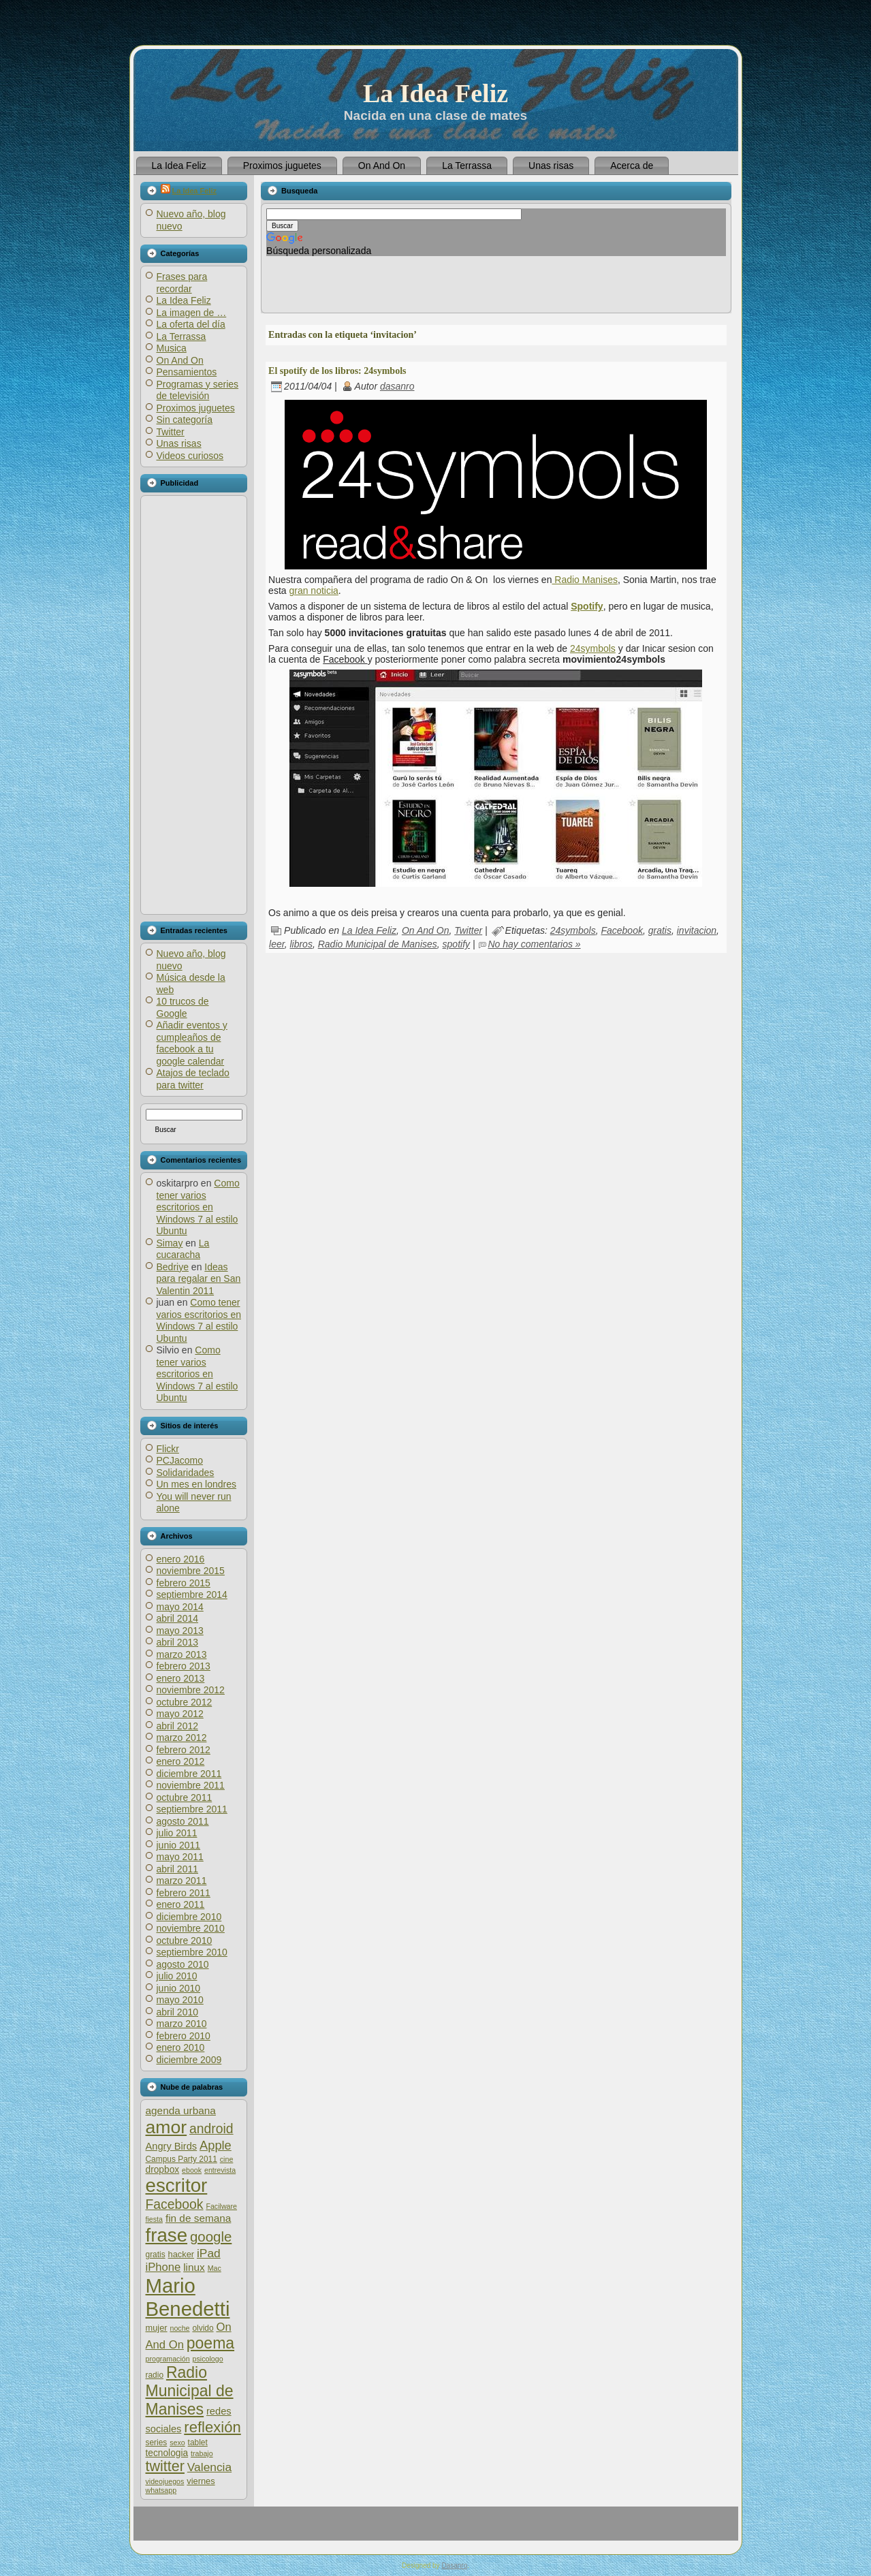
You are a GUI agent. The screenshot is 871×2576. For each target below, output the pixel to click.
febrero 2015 (183, 1582)
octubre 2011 (184, 1797)
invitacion (696, 930)
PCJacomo (180, 1460)
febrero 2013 (183, 1666)
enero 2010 (181, 2047)
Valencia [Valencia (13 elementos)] (209, 2467)
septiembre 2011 (192, 1809)
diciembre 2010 (189, 1916)
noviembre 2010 (191, 1928)
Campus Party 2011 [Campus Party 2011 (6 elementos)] (181, 2159)
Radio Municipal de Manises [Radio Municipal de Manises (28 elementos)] (190, 2390)
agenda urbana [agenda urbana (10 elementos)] (181, 2110)
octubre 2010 (184, 1940)
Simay (170, 1243)
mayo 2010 (180, 1999)
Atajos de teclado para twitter (193, 1078)
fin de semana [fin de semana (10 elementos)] (198, 2218)
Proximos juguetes (196, 408)
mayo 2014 (180, 1606)
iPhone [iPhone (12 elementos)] (163, 2267)
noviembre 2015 (191, 1570)
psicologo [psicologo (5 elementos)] (208, 2359)
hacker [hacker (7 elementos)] (181, 2254)
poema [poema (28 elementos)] (210, 2343)
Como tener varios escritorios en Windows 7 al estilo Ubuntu (198, 1207)
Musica (172, 348)
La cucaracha (183, 1249)
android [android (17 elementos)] (211, 2128)
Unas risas (179, 443)
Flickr (168, 1448)
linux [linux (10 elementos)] (194, 2267)
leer (277, 944)
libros (300, 944)
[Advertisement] (193, 705)
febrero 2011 (183, 1892)
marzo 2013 (182, 1654)
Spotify (587, 606)
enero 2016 (181, 1559)
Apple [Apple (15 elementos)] (216, 2145)
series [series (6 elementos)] (157, 2442)
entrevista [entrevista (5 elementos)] (220, 2170)
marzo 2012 (182, 1737)
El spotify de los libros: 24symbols (337, 371)
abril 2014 (178, 1618)
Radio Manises (585, 579)
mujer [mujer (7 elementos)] (157, 2328)
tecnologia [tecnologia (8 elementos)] (167, 2453)
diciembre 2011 (189, 1773)
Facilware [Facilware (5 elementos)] (221, 2206)
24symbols (593, 648)
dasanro (397, 386)
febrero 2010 (183, 2035)
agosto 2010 (183, 1964)
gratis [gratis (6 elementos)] (155, 2254)
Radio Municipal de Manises (377, 944)
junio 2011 (179, 1845)
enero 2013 (181, 1678)
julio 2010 (177, 1975)
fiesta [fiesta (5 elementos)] (154, 2219)
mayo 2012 (180, 1713)
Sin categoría (185, 419)
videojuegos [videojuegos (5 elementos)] (165, 2481)
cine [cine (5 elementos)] (227, 2159)
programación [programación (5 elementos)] (168, 2359)
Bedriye (173, 1266)
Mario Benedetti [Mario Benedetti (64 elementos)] (188, 2297)
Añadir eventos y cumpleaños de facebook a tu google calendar (192, 1043)
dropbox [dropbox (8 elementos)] (163, 2170)
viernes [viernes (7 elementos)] (201, 2481)
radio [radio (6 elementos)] (155, 2375)
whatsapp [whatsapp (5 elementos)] (161, 2490)
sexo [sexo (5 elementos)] (177, 2442)
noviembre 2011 (191, 1785)
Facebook (621, 930)
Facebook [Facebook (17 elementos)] (175, 2204)
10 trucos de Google (183, 1007)
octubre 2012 (184, 1702)
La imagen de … (192, 312)
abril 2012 (178, 1726)
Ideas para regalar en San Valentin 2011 (199, 1278)
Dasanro (454, 2565)
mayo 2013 (180, 1630)
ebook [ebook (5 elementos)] (192, 2170)
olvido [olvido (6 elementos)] (202, 2328)
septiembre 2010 (192, 1952)
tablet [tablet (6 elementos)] (198, 2442)
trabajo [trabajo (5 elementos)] (202, 2453)
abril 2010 (178, 2012)
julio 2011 (177, 1832)
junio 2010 (179, 1988)
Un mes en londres (197, 1484)
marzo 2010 (182, 2023)
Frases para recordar (182, 282)
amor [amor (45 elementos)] (166, 2127)
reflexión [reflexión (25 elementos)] (212, 2427)
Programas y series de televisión (198, 390)
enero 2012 (181, 1761)
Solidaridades (186, 1472)
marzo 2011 (182, 1880)
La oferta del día (191, 324)
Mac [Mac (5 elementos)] (214, 2268)
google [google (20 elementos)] (211, 2236)
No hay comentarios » (534, 944)
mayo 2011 (180, 1856)
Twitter (171, 431)
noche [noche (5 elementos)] (179, 2328)
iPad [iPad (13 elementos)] (209, 2253)
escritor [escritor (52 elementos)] (177, 2185)
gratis (659, 930)
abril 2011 (178, 1869)
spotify (456, 944)
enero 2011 (181, 1904)
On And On (180, 360)
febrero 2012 (183, 1749)
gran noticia (313, 590)
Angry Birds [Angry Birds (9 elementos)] (171, 2146)
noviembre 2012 (191, 1689)
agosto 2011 (183, 1821)
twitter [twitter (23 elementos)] (165, 2466)
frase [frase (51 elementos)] (167, 2235)
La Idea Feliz (435, 93)
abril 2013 (178, 1642)
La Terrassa (181, 336)
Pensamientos (187, 371)
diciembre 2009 (189, 2059)
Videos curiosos (190, 455)
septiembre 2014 (192, 1594)
